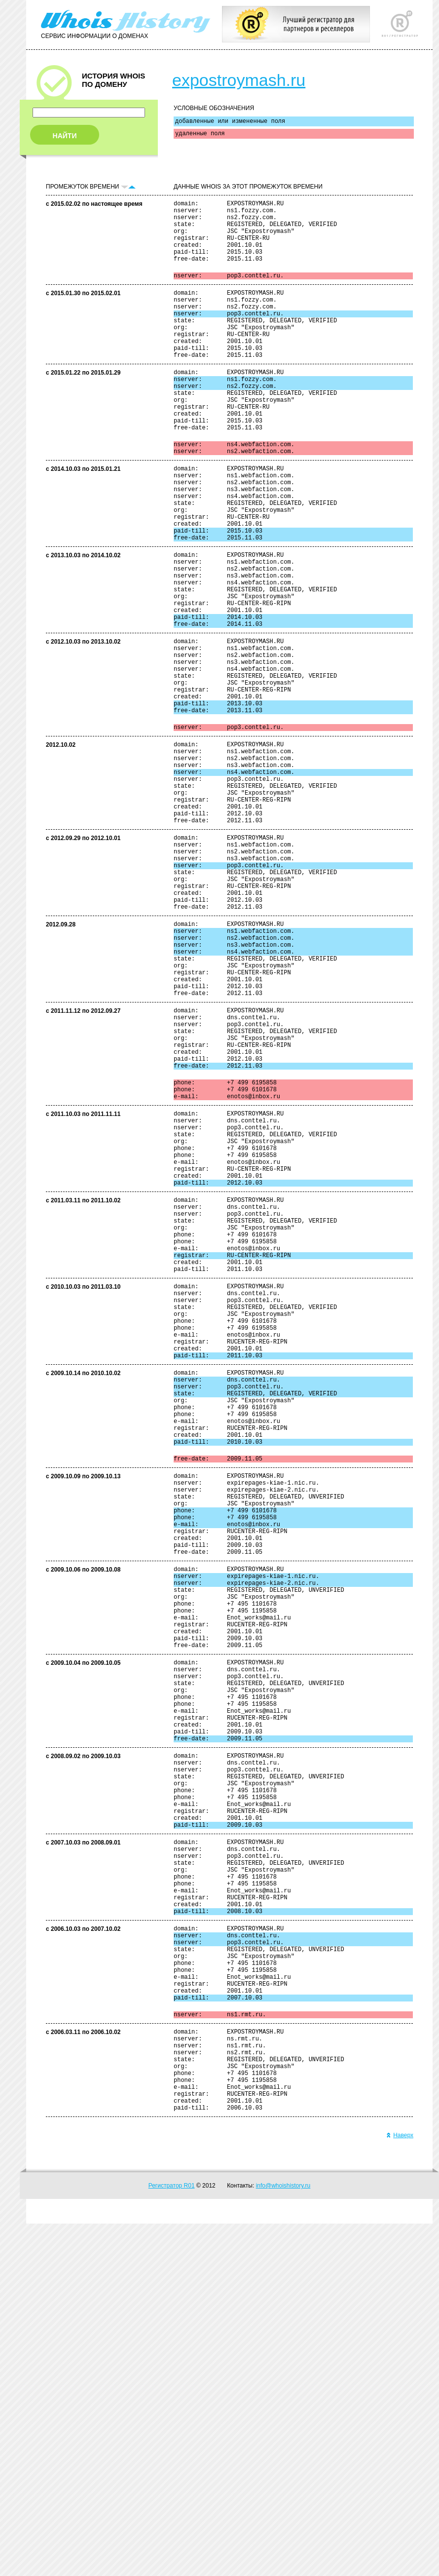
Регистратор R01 (171, 2538)
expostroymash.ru (238, 80)
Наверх (399, 2487)
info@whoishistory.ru (283, 2538)
